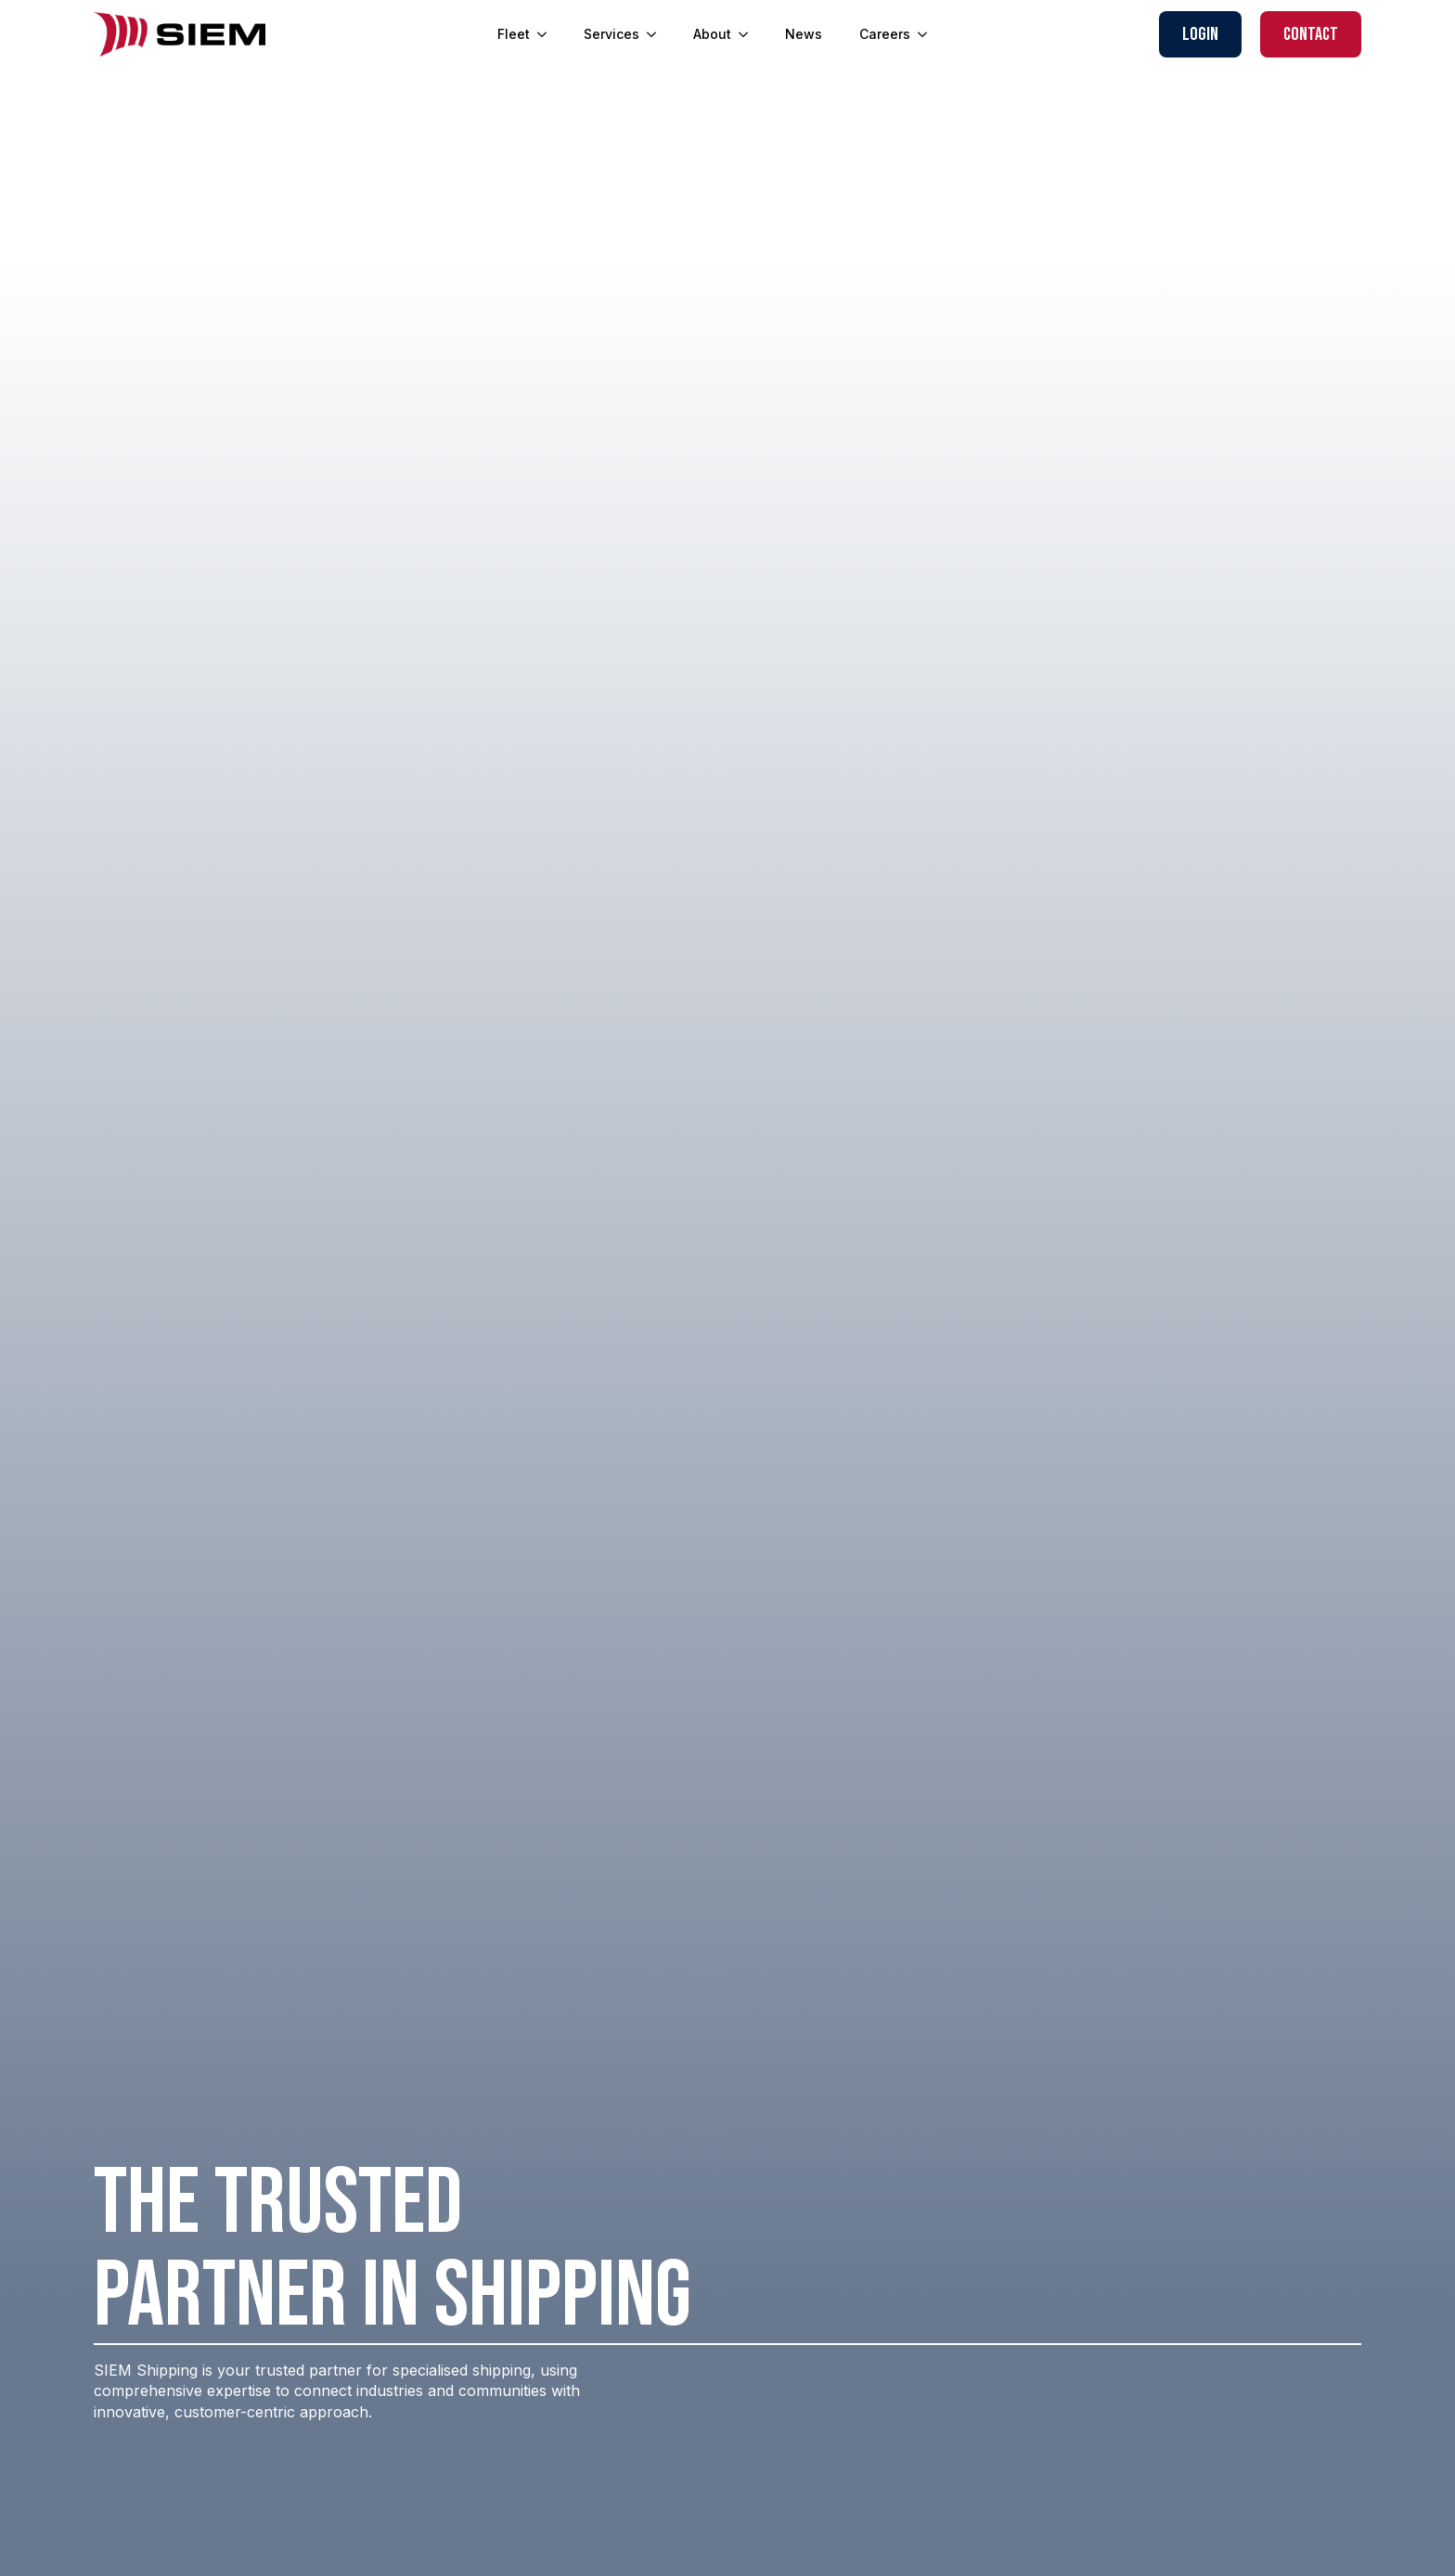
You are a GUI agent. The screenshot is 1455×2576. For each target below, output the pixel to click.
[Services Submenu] (657, 34)
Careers (884, 34)
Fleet (513, 34)
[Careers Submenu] (928, 34)
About (712, 34)
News (803, 34)
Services (611, 34)
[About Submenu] (748, 34)
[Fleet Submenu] (547, 34)
